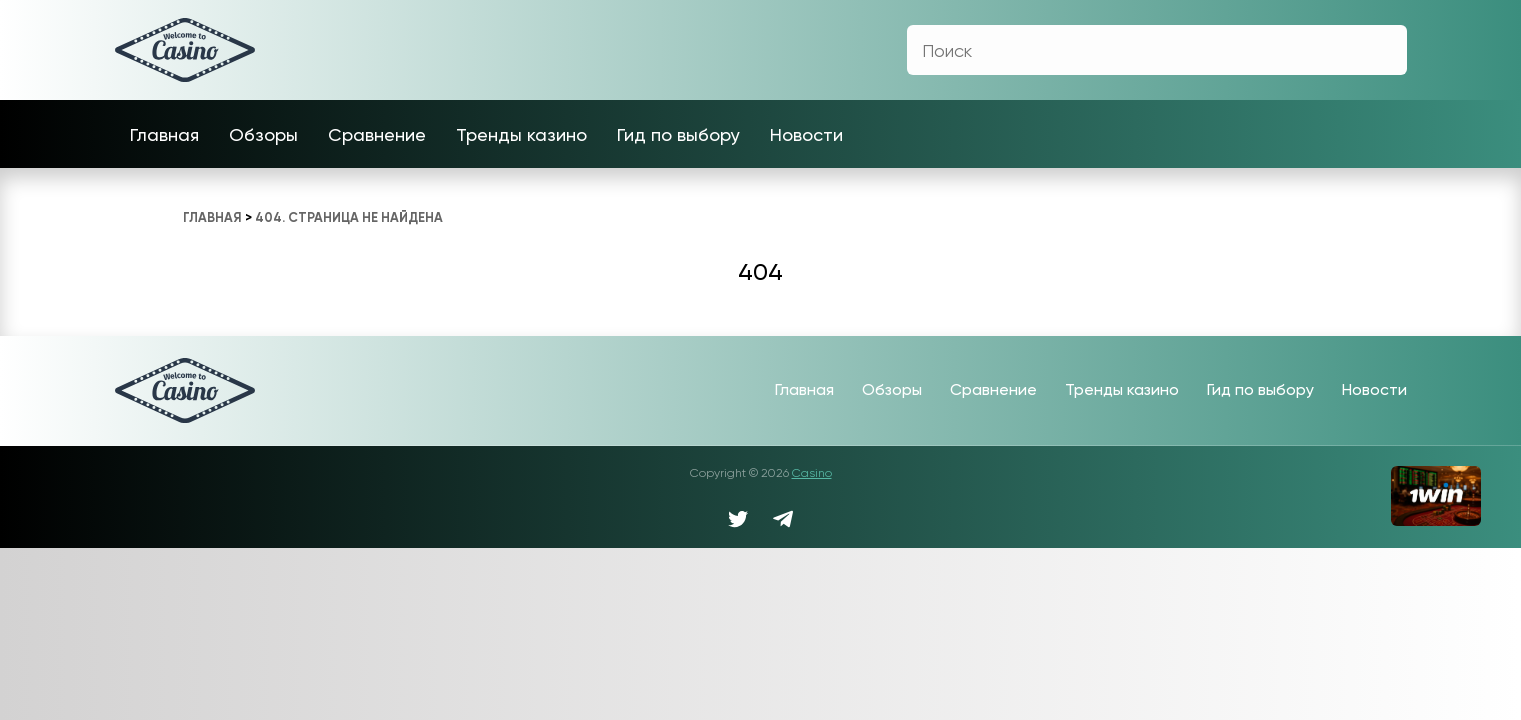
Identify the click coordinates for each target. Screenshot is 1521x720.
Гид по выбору (678, 134)
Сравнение (377, 134)
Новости (806, 134)
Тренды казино (521, 134)
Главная (164, 134)
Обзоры (263, 134)
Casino (812, 473)
